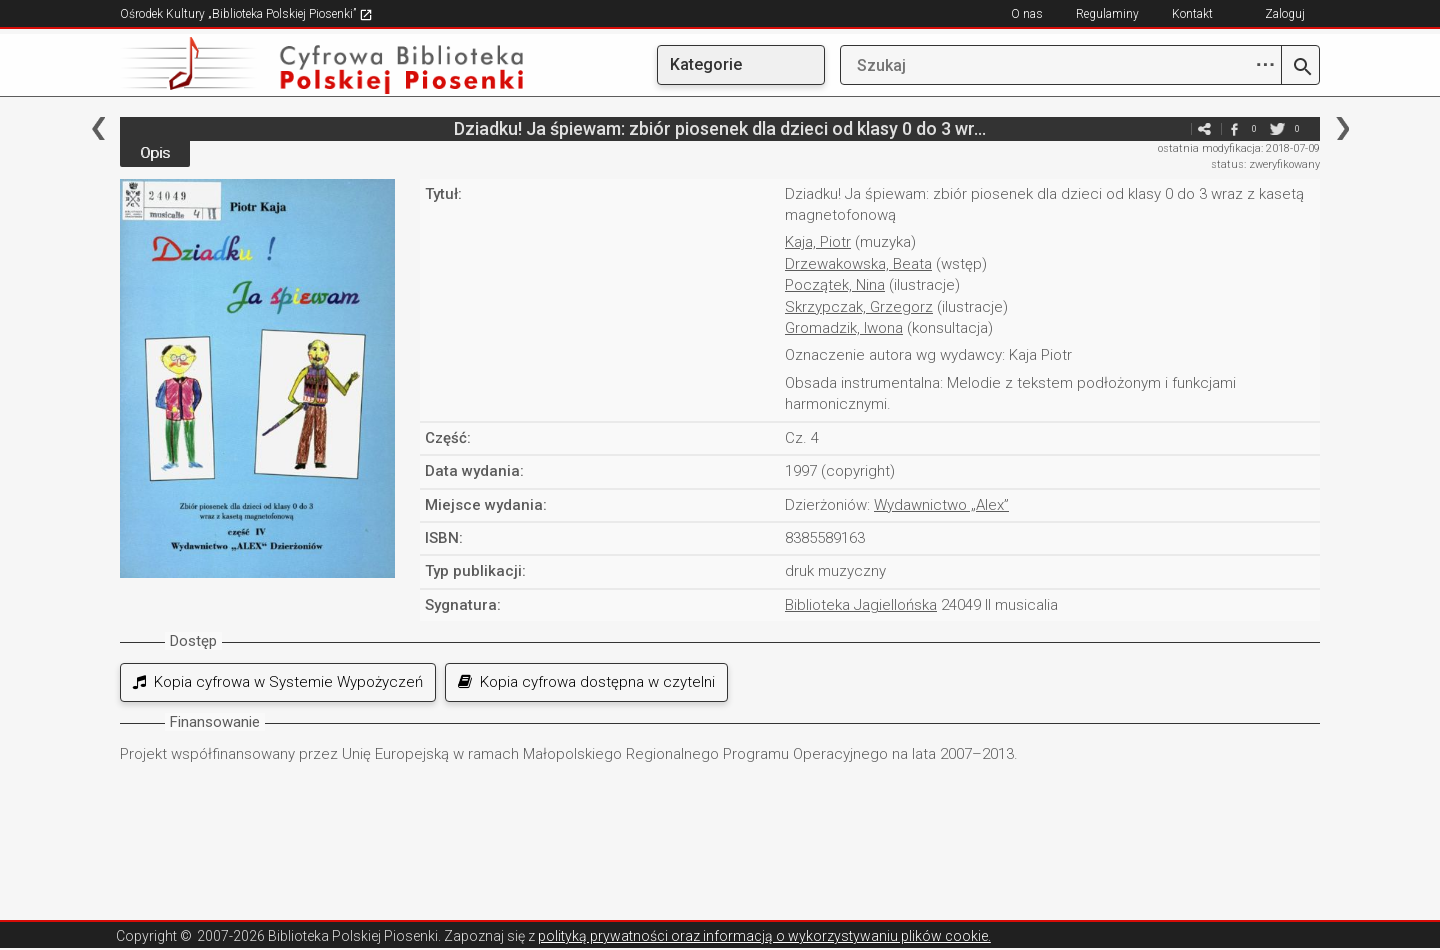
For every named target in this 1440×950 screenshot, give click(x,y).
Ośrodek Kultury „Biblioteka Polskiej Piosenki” (246, 14)
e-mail (1174, 128)
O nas (1027, 14)
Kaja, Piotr (818, 242)
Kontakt (1192, 14)
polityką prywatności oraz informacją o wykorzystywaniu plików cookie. (764, 936)
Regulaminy (1107, 14)
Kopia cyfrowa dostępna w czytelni (586, 682)
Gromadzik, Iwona (844, 328)
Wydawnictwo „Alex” (941, 505)
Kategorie (706, 64)
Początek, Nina (835, 285)
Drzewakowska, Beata (858, 264)
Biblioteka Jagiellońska (861, 605)
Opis (155, 153)
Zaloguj (1285, 14)
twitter (1277, 128)
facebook (1234, 128)
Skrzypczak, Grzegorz (859, 307)
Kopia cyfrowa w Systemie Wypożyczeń (278, 682)
